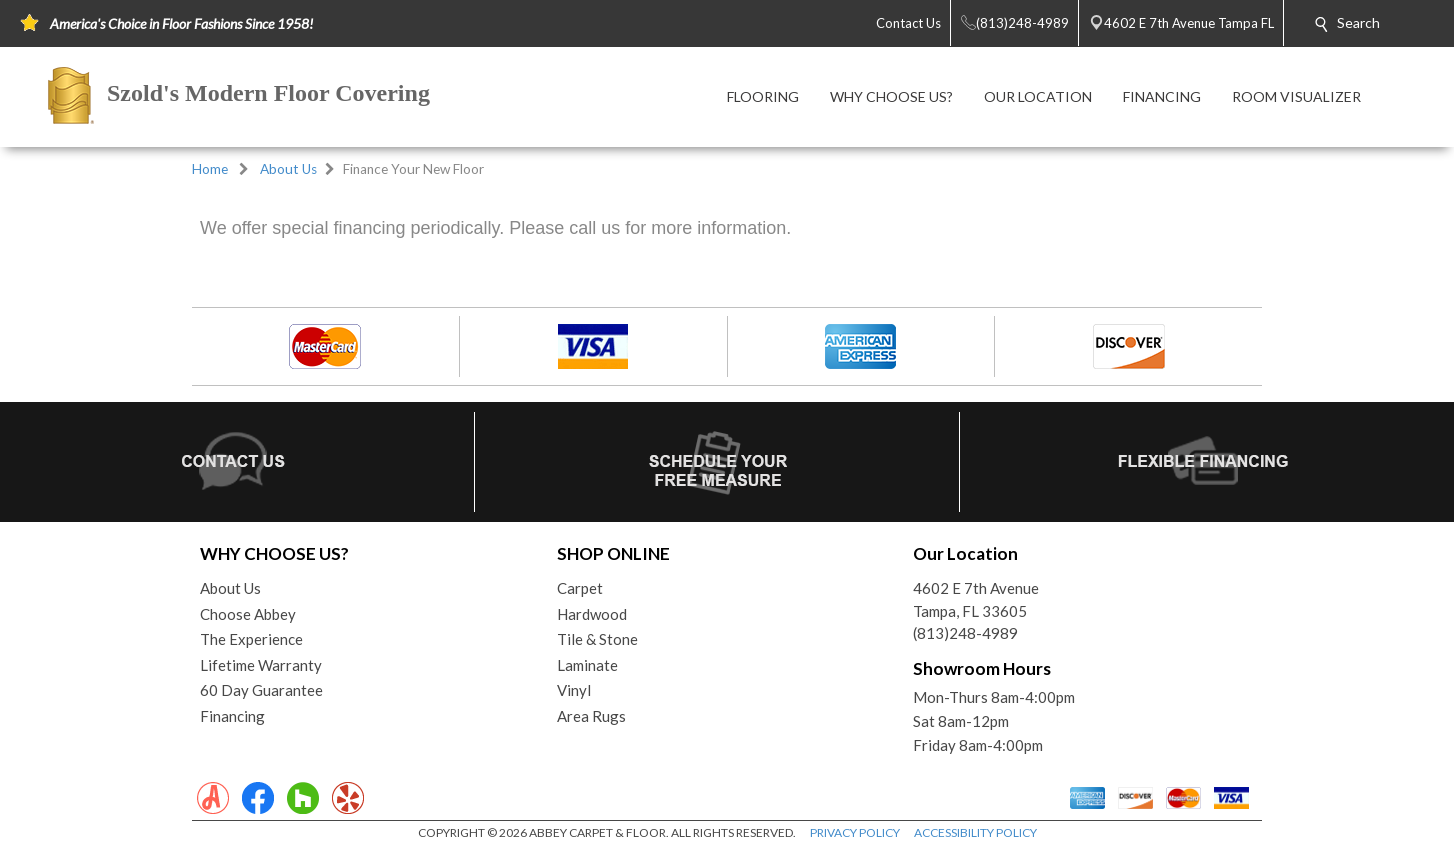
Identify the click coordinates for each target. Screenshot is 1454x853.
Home (210, 169)
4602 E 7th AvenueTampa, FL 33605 (976, 599)
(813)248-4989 (965, 633)
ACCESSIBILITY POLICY (975, 832)
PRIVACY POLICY (855, 832)
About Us (288, 169)
